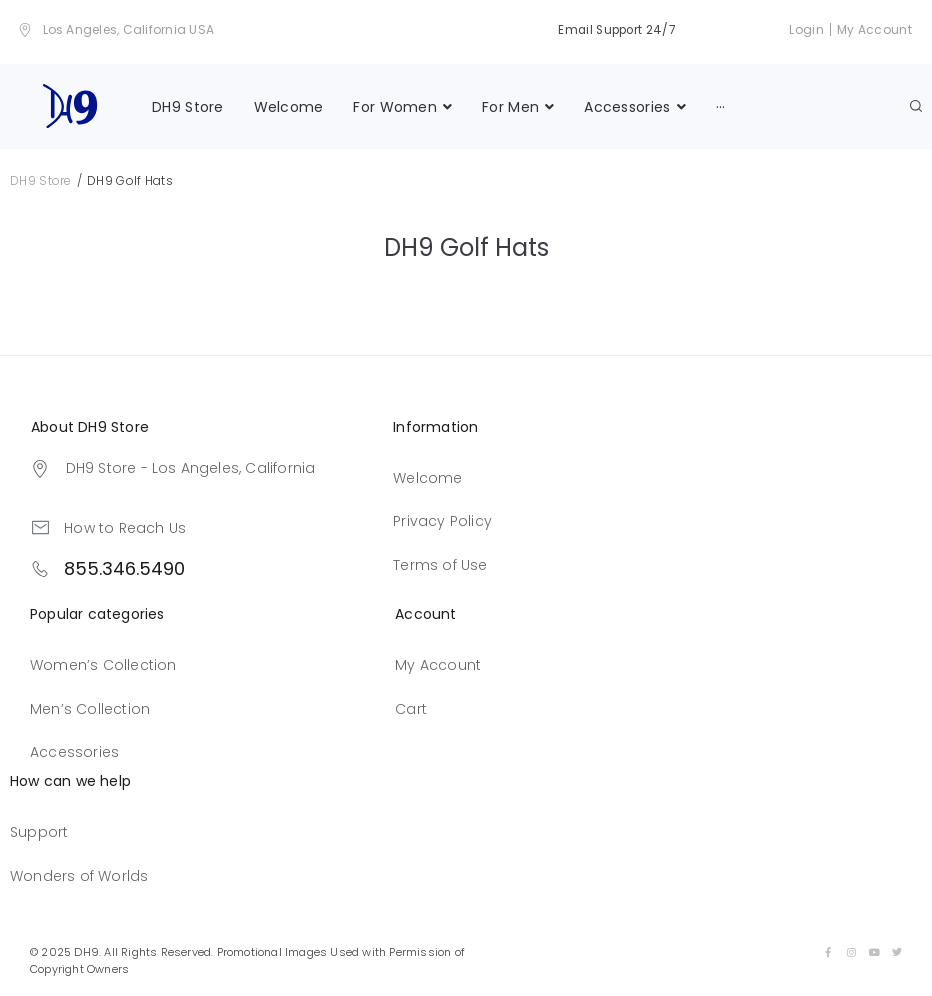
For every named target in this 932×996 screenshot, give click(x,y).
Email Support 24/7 (613, 29)
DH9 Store (41, 178)
